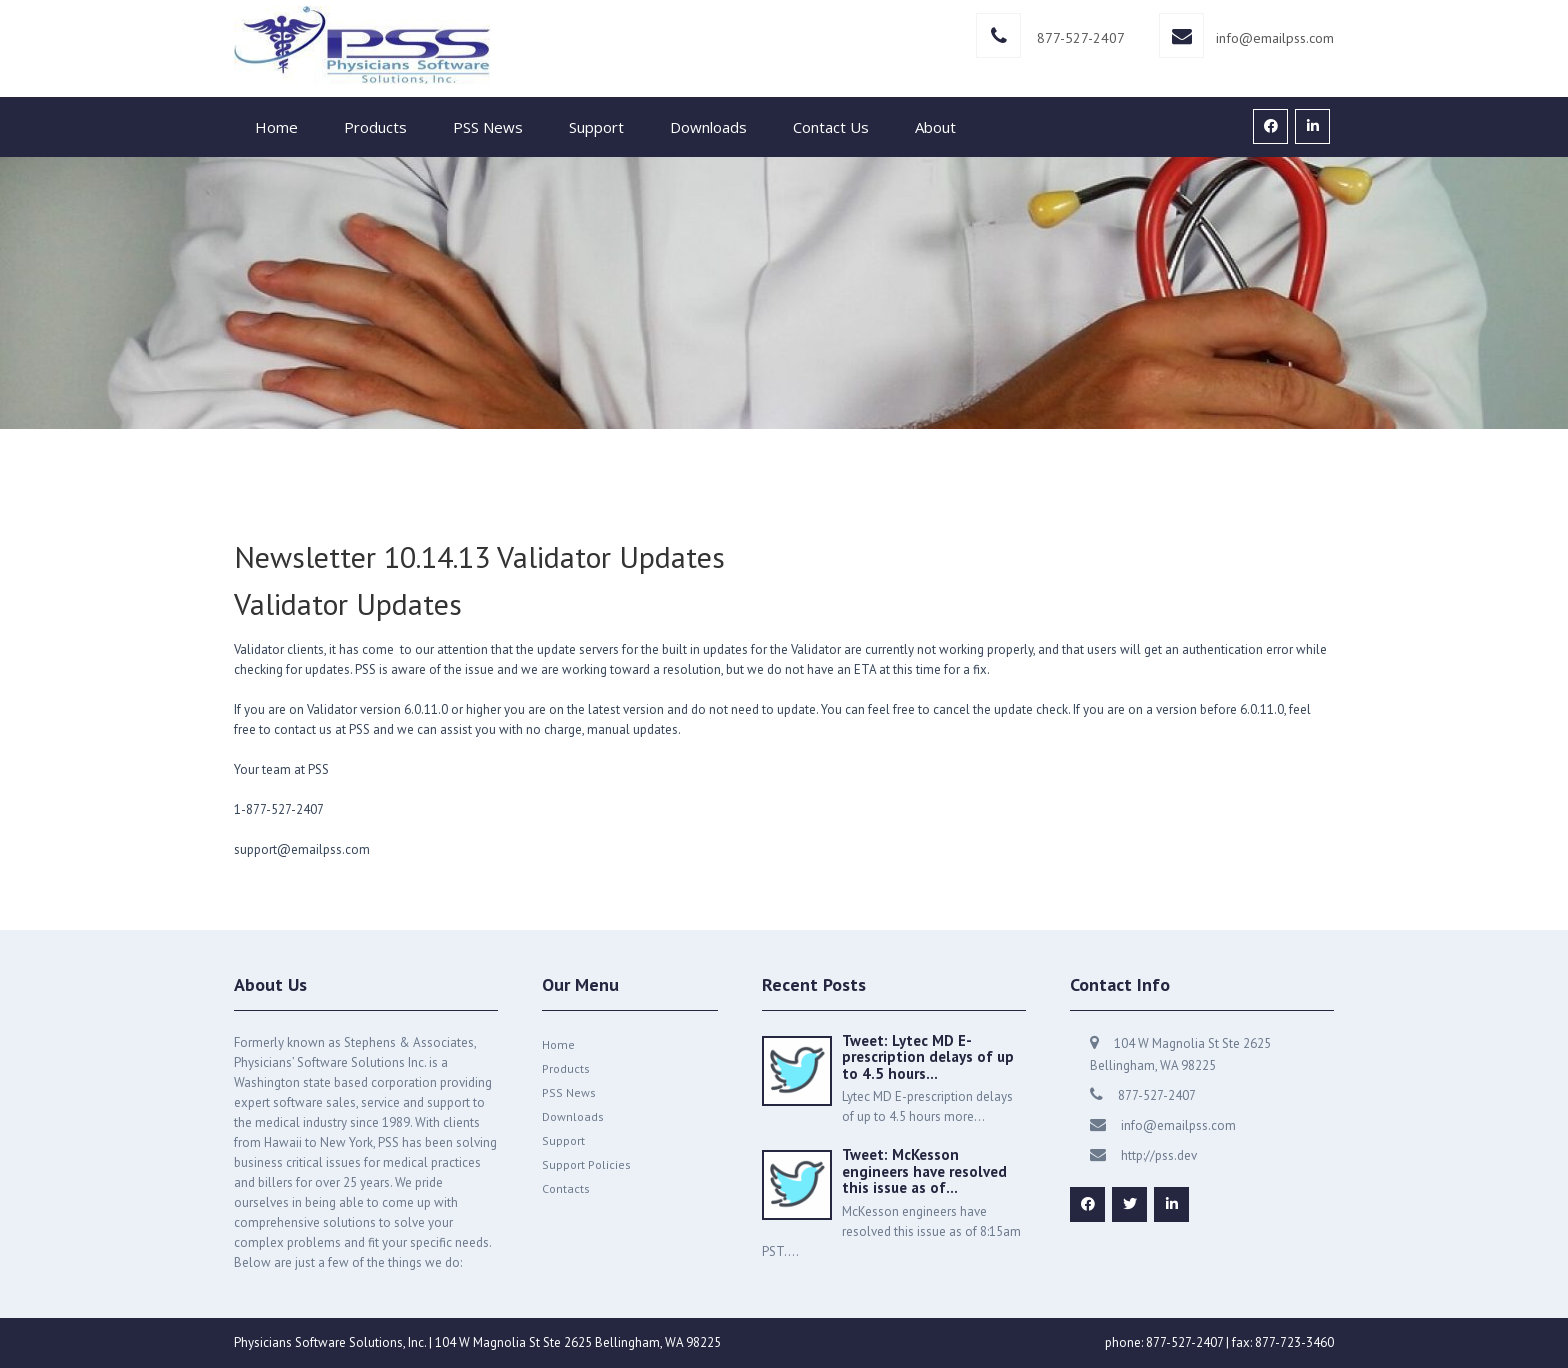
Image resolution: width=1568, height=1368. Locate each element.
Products (375, 127)
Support (596, 127)
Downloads (708, 127)
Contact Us (831, 127)
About (935, 127)
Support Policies (586, 1164)
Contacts (566, 1188)
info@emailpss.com (1275, 38)
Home (276, 127)
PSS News (488, 127)
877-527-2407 (1081, 38)
